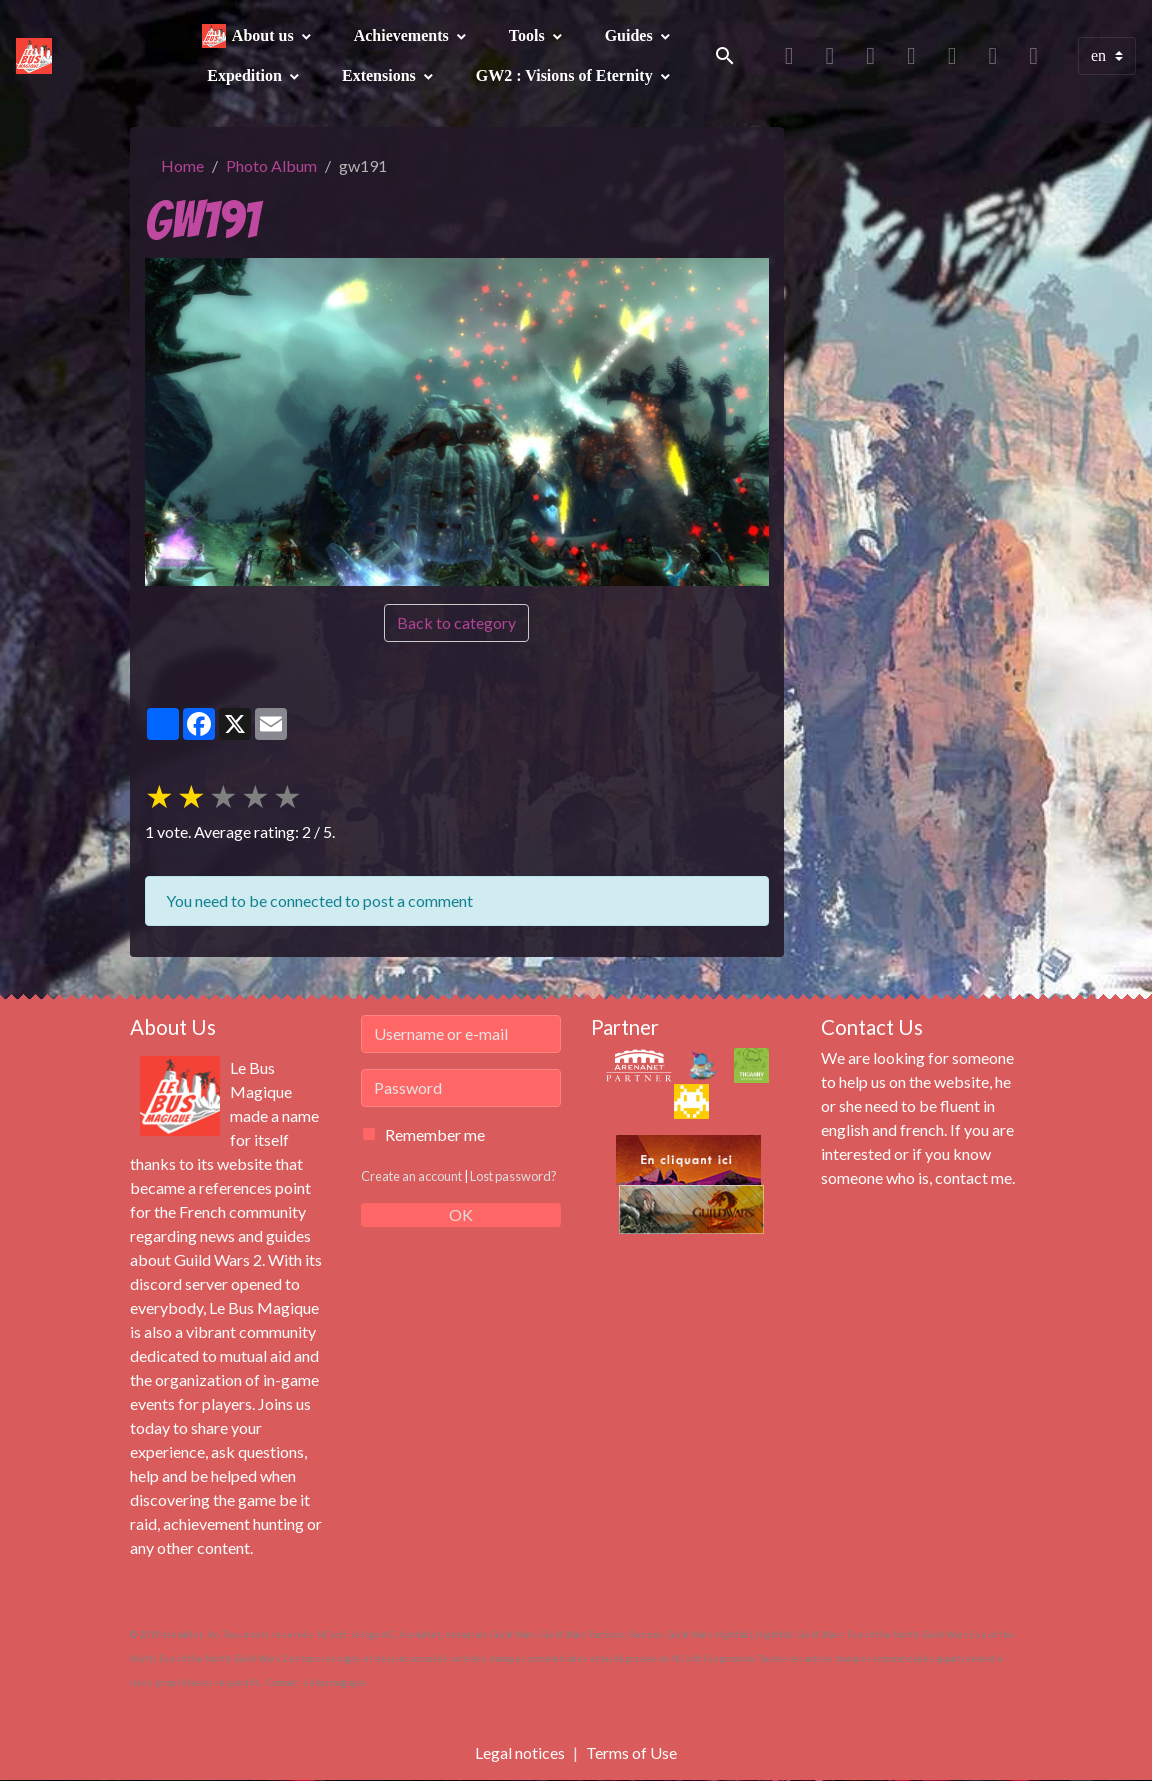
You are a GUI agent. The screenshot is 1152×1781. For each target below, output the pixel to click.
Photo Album (271, 165)
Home (182, 165)
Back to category (456, 622)
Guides (631, 35)
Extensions (381, 75)
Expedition (246, 75)
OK (461, 1214)
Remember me (435, 1134)
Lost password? (513, 1176)
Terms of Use (631, 1752)
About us (265, 35)
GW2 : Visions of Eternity (566, 75)
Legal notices (520, 1752)
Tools (529, 35)
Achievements (403, 35)
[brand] (34, 56)
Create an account (411, 1176)
